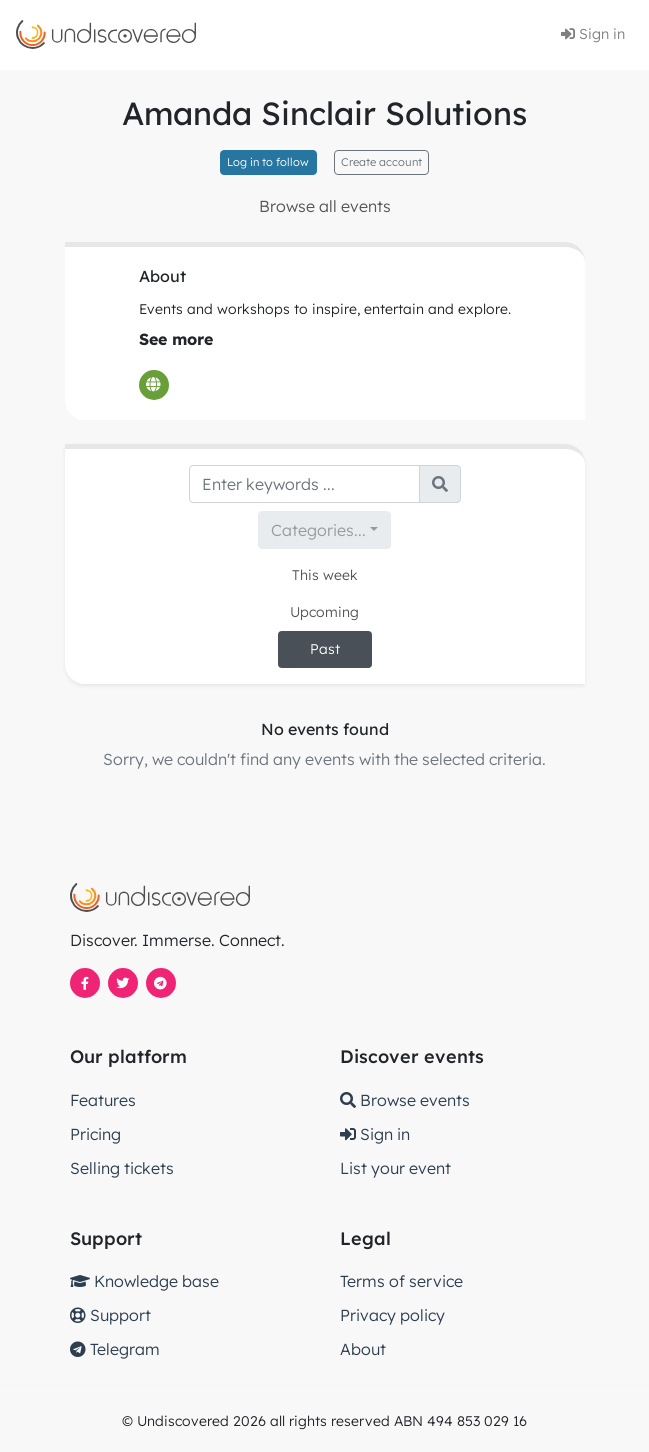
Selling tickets (122, 1168)
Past (325, 649)
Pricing (95, 1134)
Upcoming (324, 612)
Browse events (405, 1100)
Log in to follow (268, 162)
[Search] (304, 484)
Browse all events (325, 206)
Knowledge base (144, 1281)
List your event (395, 1168)
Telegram (115, 1349)
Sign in (593, 34)
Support (110, 1315)
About (363, 1349)
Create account (381, 162)
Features (103, 1100)
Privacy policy (392, 1315)
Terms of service (401, 1281)
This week (325, 575)
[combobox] (324, 530)
